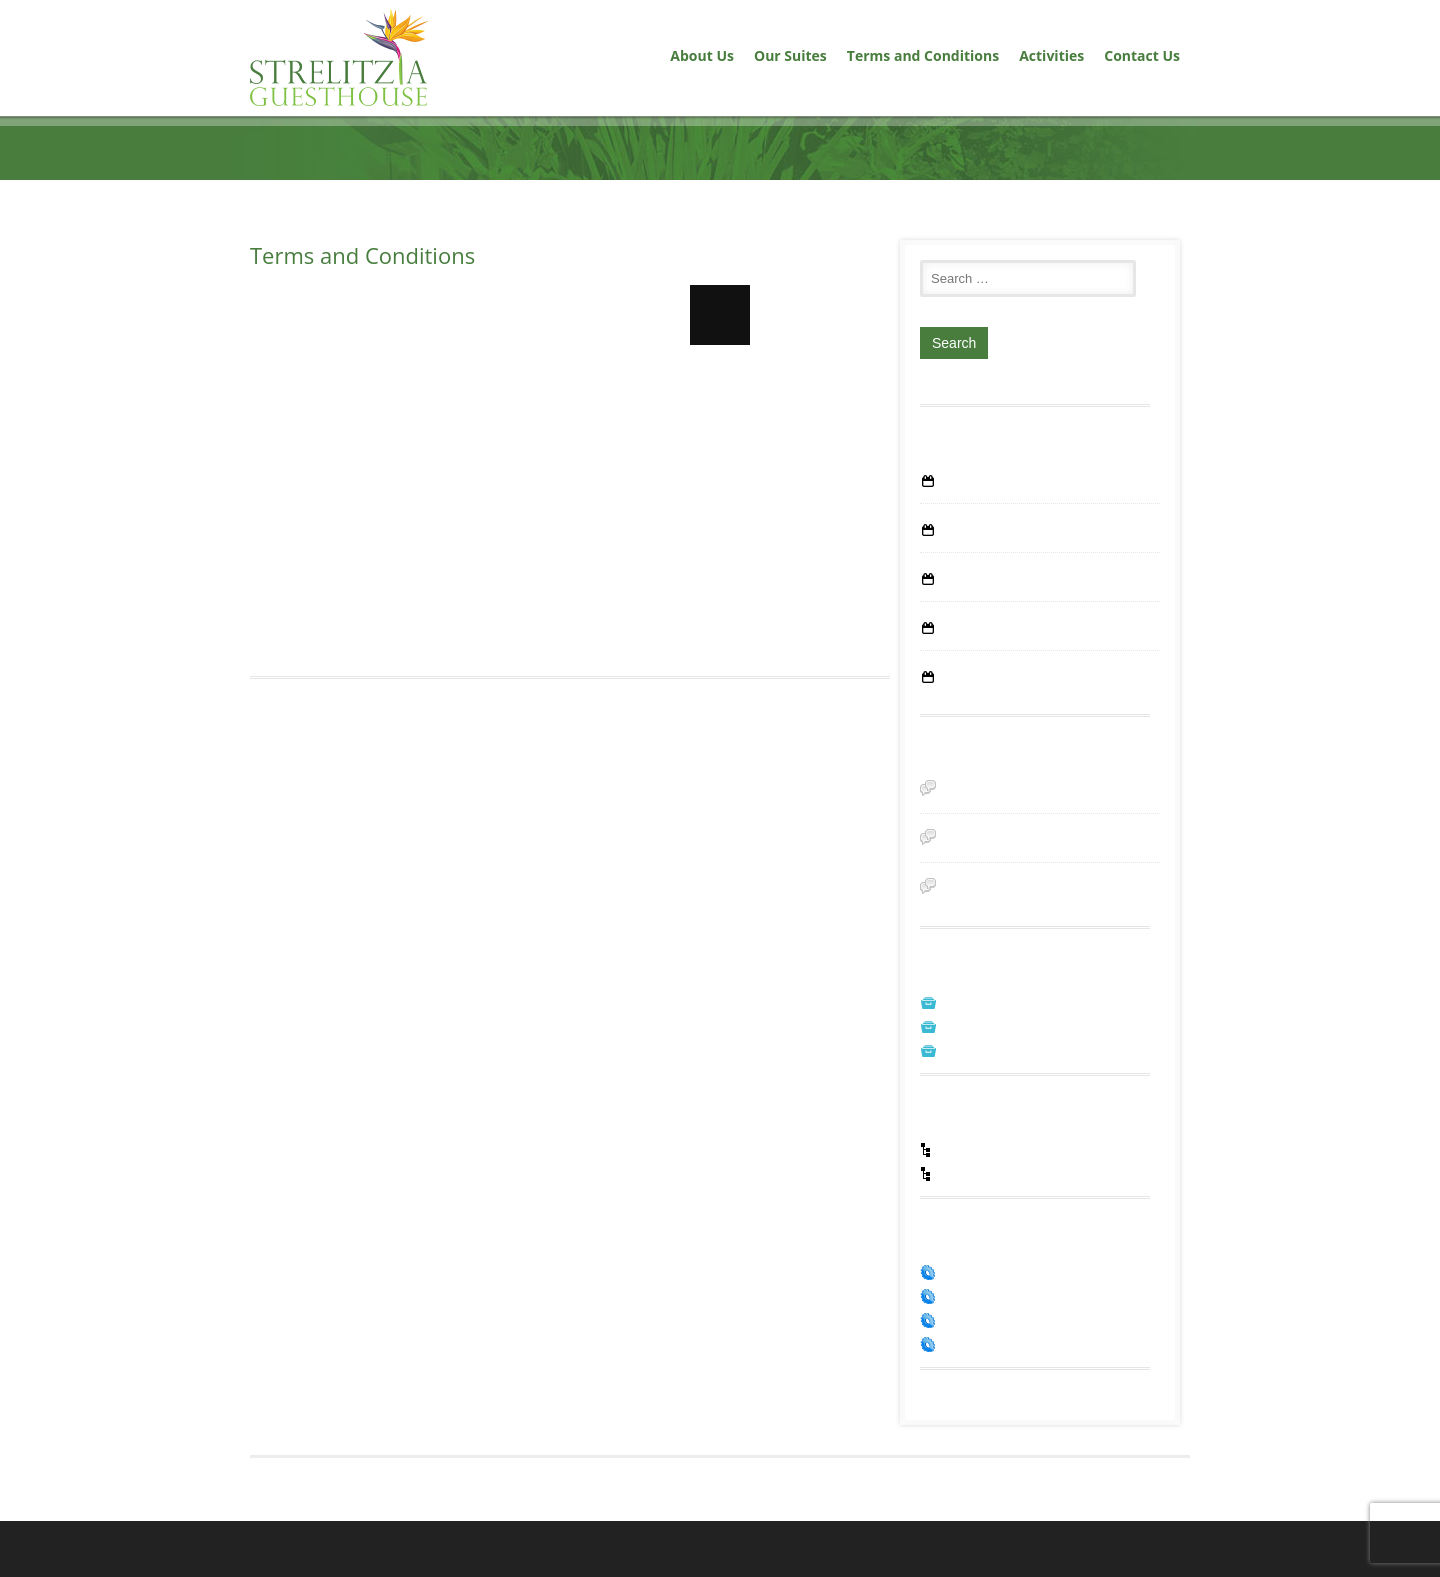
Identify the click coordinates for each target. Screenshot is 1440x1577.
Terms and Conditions (923, 55)
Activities (1051, 55)
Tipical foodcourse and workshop (1038, 581)
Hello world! (975, 483)
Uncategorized (983, 1206)
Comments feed (987, 1357)
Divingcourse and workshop (1023, 630)
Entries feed (975, 1333)
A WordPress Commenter (1015, 797)
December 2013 (986, 1079)
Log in (958, 1309)
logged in (355, 788)
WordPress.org (984, 1381)
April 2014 (969, 1055)
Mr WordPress (982, 864)
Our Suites (790, 55)
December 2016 (986, 1031)
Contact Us (1142, 55)
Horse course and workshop (1024, 679)
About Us (702, 55)
